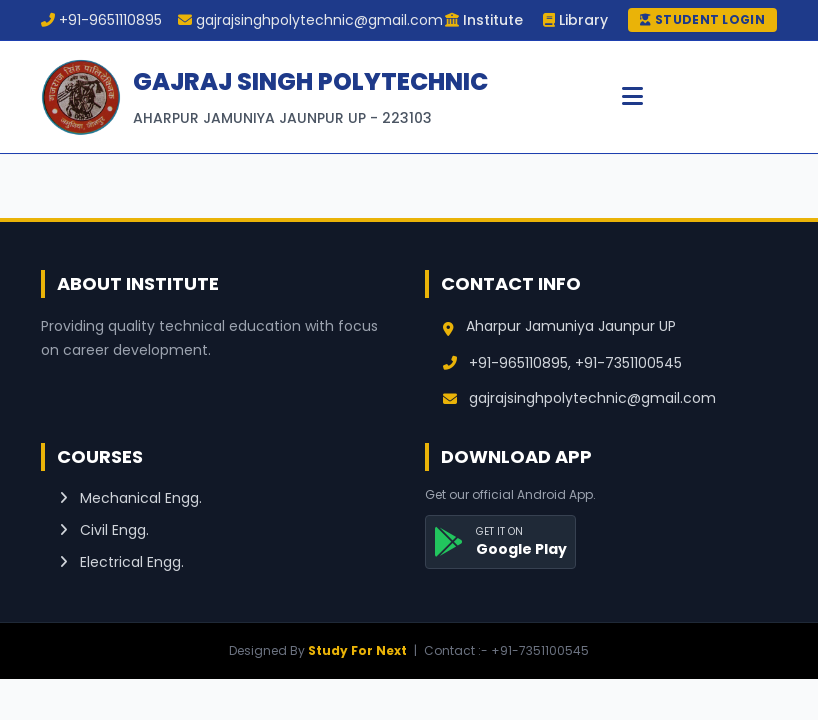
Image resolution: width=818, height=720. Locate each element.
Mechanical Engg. (130, 498)
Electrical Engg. (121, 562)
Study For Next (357, 650)
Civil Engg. (104, 530)
